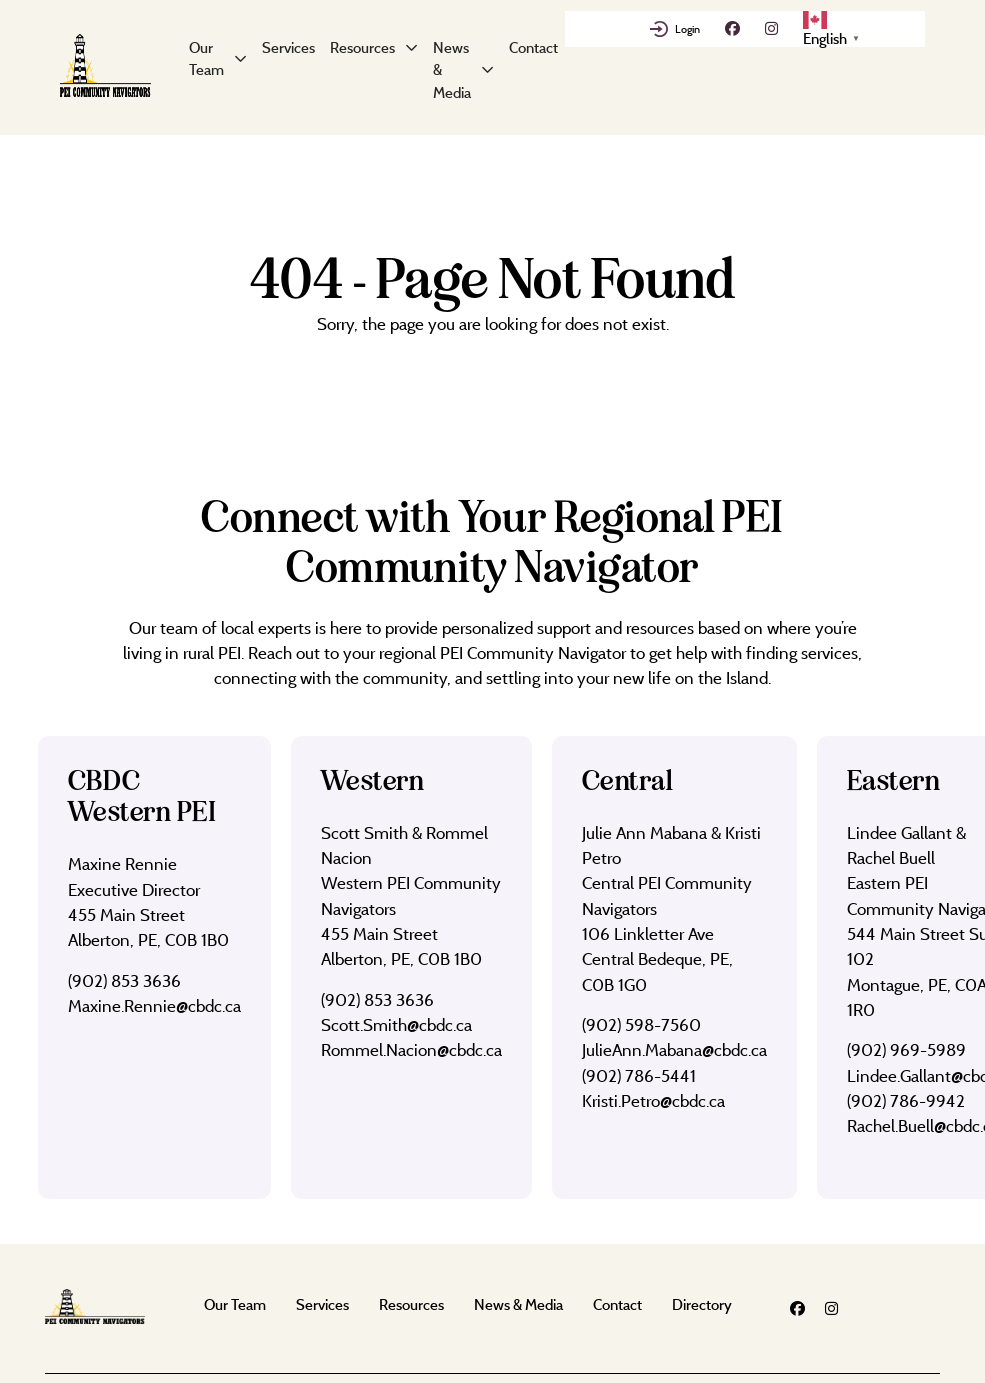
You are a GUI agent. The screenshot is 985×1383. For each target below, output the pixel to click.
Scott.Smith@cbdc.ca (396, 1024)
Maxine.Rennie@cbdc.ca (154, 1005)
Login (687, 29)
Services (288, 47)
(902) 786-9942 (906, 1100)
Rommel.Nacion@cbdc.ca (411, 1049)
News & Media (452, 70)
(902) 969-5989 (906, 1049)
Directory (702, 1304)
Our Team (206, 59)
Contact (533, 47)
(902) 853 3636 (124, 980)
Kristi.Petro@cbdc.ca (653, 1100)
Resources (362, 47)
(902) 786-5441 (639, 1075)
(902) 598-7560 (641, 1024)
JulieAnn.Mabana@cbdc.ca (674, 1049)
